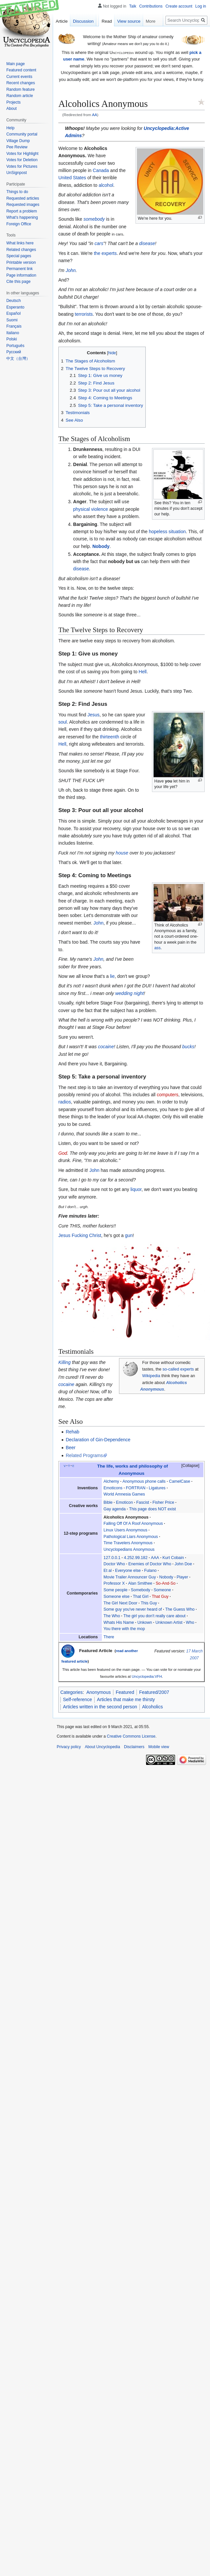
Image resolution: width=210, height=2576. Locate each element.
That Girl (140, 1596)
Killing (64, 1362)
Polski (11, 339)
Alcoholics (152, 1706)
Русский (13, 352)
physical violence (90, 509)
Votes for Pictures (21, 166)
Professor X (114, 1583)
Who (190, 1622)
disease (147, 243)
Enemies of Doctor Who (149, 1564)
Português (15, 345)
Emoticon (124, 1502)
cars (99, 243)
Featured (125, 1692)
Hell (143, 671)
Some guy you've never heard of (133, 1609)
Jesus (93, 714)
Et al (108, 1570)
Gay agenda (115, 1509)
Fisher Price (163, 1502)
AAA (155, 1557)
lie (112, 976)
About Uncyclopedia (102, 1747)
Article (62, 21)
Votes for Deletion (22, 160)
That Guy (160, 1596)
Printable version (21, 262)
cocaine (106, 1046)
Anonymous (98, 1692)
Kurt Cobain (173, 1557)
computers (167, 1094)
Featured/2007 (154, 1692)
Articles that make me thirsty (126, 1699)
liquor (136, 1189)
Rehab (72, 1431)
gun (129, 1235)
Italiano (12, 333)
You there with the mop (124, 1628)
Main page (15, 64)
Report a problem (21, 211)
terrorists (84, 314)
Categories (71, 1692)
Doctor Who (114, 1564)
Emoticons (113, 1488)
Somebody (140, 1590)
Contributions (151, 6)
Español (13, 313)
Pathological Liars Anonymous (131, 1536)
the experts (105, 253)
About (11, 108)
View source (128, 21)
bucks (188, 1046)
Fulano (150, 1570)
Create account (178, 6)
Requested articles (22, 198)
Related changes (21, 249)
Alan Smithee (140, 1583)
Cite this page (18, 281)
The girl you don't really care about (154, 1616)
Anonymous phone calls (144, 1481)
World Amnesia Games (124, 1494)
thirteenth (109, 736)
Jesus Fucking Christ (79, 1235)
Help (10, 128)
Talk (132, 6)
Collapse (190, 1465)
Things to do (17, 191)
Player (182, 1577)
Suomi (11, 320)
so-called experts (178, 1369)
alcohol (106, 185)
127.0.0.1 (112, 1557)
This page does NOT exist (152, 1509)
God (62, 1153)
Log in (200, 6)
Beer (70, 1447)
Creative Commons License (131, 1736)
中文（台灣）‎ (18, 358)
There (109, 1637)
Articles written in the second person (100, 1706)
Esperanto (15, 307)
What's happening (22, 217)
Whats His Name (119, 1622)
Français (13, 326)
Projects (13, 102)
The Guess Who (180, 1609)
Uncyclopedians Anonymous (129, 1549)
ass (157, 948)
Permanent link (19, 268)
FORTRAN (135, 1488)
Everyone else (128, 1570)
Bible (108, 1502)
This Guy (149, 1603)
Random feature (20, 89)
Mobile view (158, 1747)
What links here (20, 243)
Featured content (21, 70)
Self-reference (77, 1699)
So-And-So (165, 1583)
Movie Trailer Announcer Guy (130, 1577)
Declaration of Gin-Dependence (98, 1439)
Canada (101, 170)
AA (94, 114)
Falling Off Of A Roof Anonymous (133, 1523)
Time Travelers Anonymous (128, 1543)
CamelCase (179, 1481)
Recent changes (20, 83)
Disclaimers (134, 1747)
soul (62, 722)
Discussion (83, 21)
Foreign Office (18, 224)
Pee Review (16, 147)
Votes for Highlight (22, 153)
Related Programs (84, 1455)
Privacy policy (69, 1747)
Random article (19, 95)
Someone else (117, 1596)
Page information (21, 275)
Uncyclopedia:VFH (147, 1676)
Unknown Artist (168, 1622)
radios (64, 1101)
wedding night (129, 993)
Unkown (144, 1622)
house (122, 852)
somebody (94, 219)
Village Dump (18, 140)
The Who (112, 1616)
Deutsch (13, 300)
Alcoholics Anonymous (126, 1517)
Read (107, 21)
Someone (162, 1590)
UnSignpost (16, 172)
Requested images (22, 204)
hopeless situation (167, 531)
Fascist (142, 1502)
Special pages (18, 256)
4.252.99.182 (136, 1557)
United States (72, 177)
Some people (116, 1590)
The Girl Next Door (120, 1603)
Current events (19, 76)
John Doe (183, 1564)
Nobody (100, 546)
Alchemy (111, 1481)
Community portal (21, 134)
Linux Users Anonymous (125, 1530)
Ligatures (157, 1488)
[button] (187, 1466)
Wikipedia (151, 1376)
